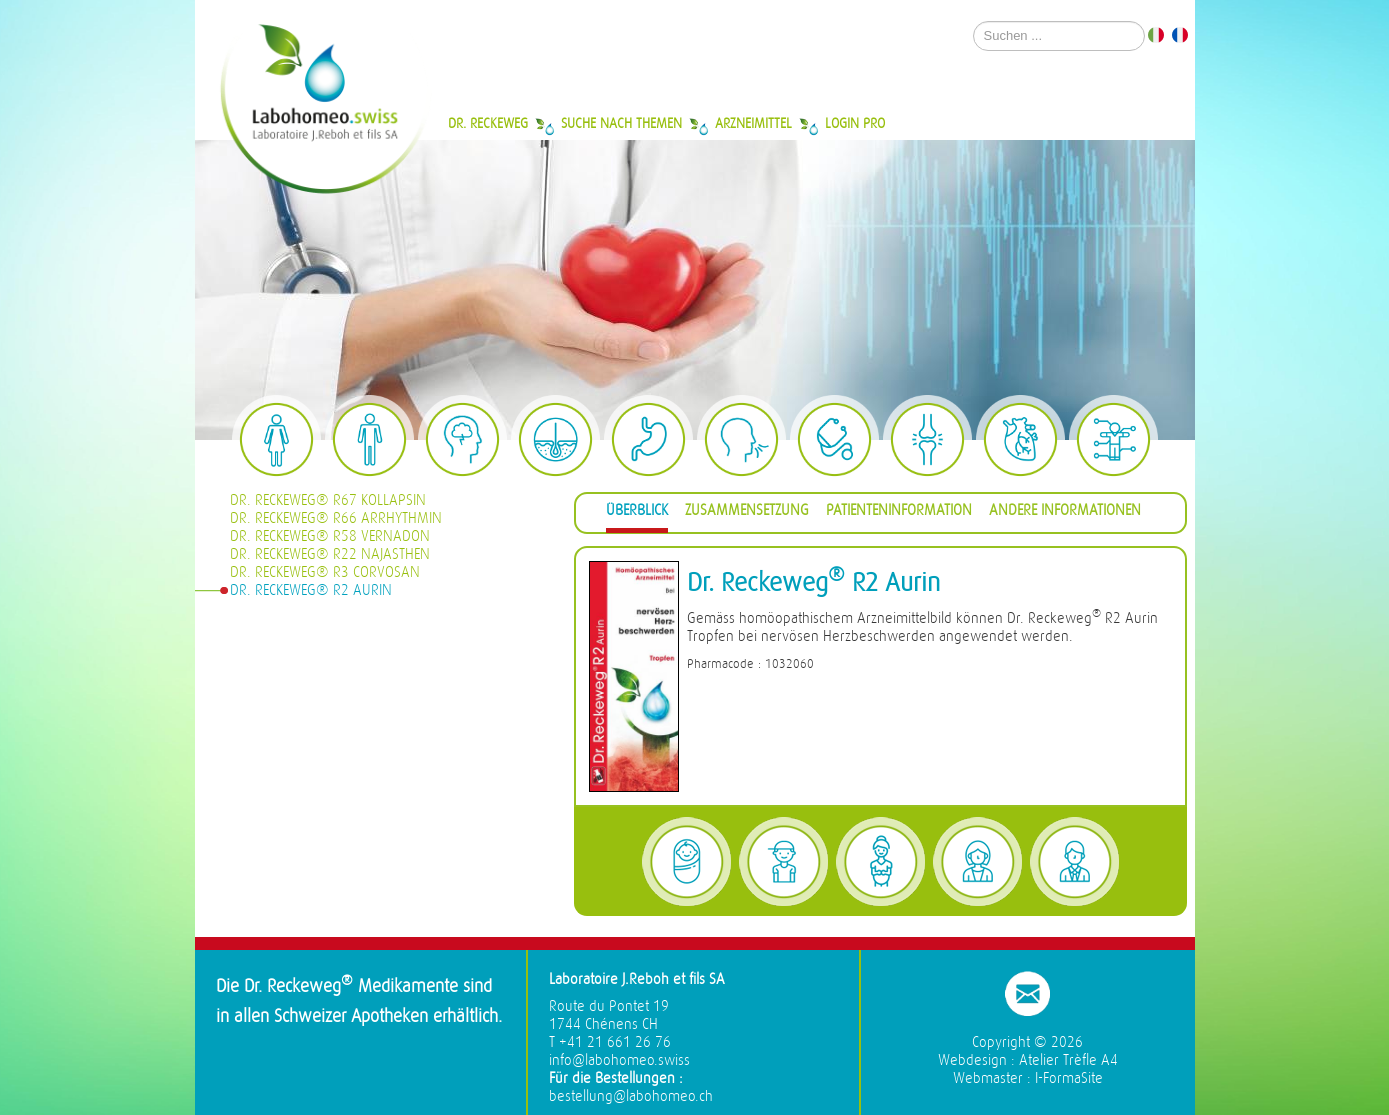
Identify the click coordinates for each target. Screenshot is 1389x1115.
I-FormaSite (1069, 1078)
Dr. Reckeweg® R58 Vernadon (330, 536)
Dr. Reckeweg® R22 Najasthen (330, 554)
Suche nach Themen (621, 123)
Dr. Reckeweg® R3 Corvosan (325, 572)
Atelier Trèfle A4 (1068, 1060)
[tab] (637, 513)
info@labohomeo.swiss (619, 1060)
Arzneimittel (753, 123)
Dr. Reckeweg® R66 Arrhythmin (336, 518)
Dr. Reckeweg (488, 123)
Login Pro (855, 123)
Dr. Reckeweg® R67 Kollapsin (328, 500)
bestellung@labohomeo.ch (631, 1096)
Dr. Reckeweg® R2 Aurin (311, 590)
